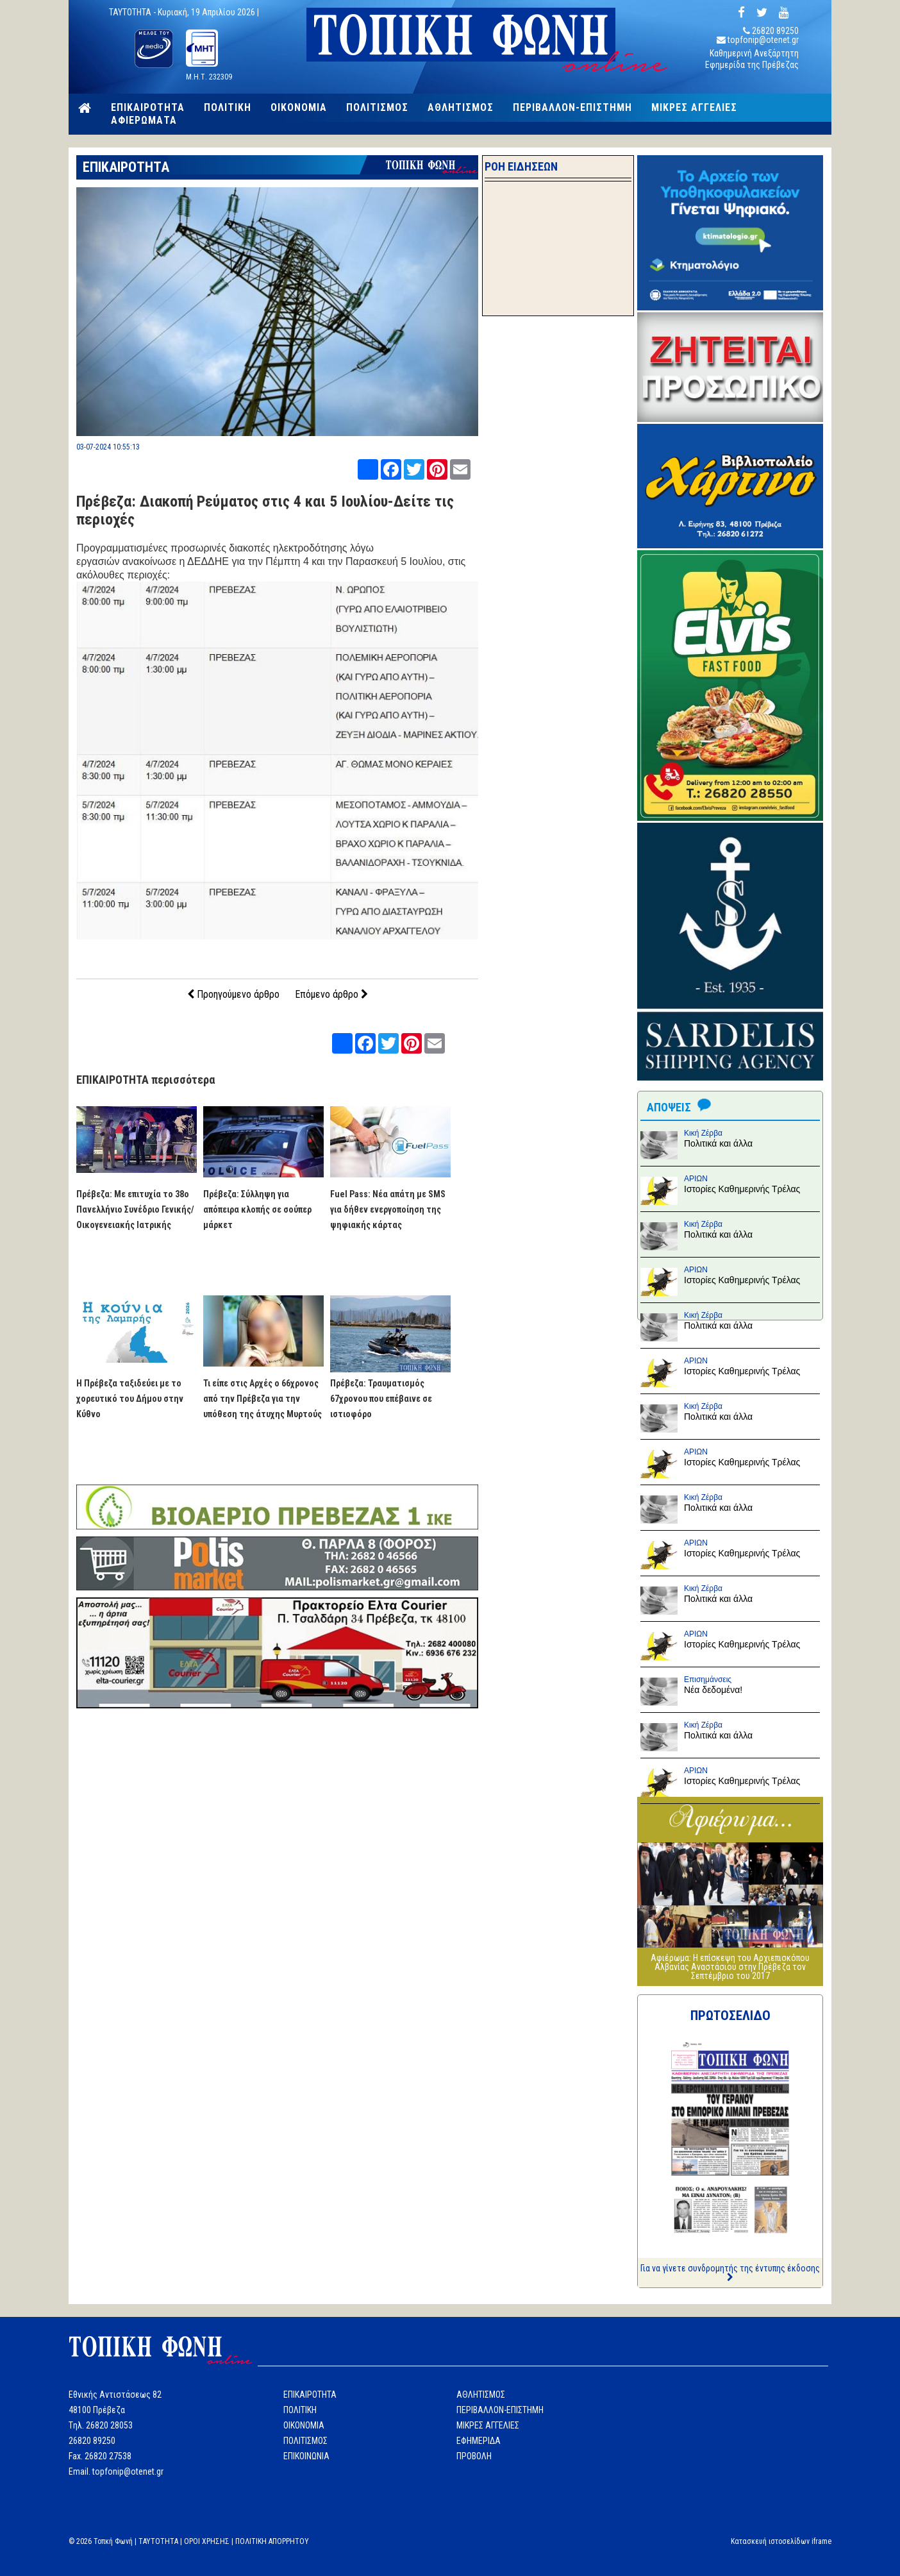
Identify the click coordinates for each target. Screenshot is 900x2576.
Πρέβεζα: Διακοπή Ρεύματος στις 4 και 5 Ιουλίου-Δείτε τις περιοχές (265, 510)
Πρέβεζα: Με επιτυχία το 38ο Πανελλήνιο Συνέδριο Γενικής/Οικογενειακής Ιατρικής (135, 1209)
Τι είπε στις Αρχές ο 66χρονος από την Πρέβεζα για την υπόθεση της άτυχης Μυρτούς (262, 1398)
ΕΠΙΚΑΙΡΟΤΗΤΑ (148, 108)
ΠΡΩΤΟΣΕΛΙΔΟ (730, 2015)
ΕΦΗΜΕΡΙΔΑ (478, 2441)
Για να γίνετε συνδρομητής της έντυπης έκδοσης (730, 2272)
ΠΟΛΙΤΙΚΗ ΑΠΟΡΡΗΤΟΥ (272, 2541)
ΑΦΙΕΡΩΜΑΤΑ (144, 120)
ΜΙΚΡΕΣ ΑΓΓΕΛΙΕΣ (694, 108)
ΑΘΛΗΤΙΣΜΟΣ (461, 108)
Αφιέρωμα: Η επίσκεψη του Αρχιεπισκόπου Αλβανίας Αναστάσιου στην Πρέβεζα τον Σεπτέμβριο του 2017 (730, 1967)
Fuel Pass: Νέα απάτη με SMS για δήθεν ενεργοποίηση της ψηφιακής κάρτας (388, 1209)
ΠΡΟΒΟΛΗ (474, 2456)
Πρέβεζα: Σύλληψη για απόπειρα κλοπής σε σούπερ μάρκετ (257, 1209)
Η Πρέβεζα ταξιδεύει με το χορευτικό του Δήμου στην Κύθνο (129, 1398)
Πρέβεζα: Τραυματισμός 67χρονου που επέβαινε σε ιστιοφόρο (381, 1398)
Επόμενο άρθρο (331, 994)
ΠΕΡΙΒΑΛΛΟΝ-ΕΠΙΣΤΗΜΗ (572, 108)
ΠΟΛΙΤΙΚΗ (227, 108)
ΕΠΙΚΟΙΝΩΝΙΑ (306, 2456)
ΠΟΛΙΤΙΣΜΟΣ (377, 108)
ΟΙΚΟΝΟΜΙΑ (299, 108)
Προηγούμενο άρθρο (233, 994)
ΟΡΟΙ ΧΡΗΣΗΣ (206, 2541)
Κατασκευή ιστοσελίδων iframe (781, 2541)
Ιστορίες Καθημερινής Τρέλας (742, 1189)
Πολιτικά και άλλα (718, 1143)
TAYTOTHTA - (133, 12)
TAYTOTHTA (158, 2541)
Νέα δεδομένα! (713, 1690)
